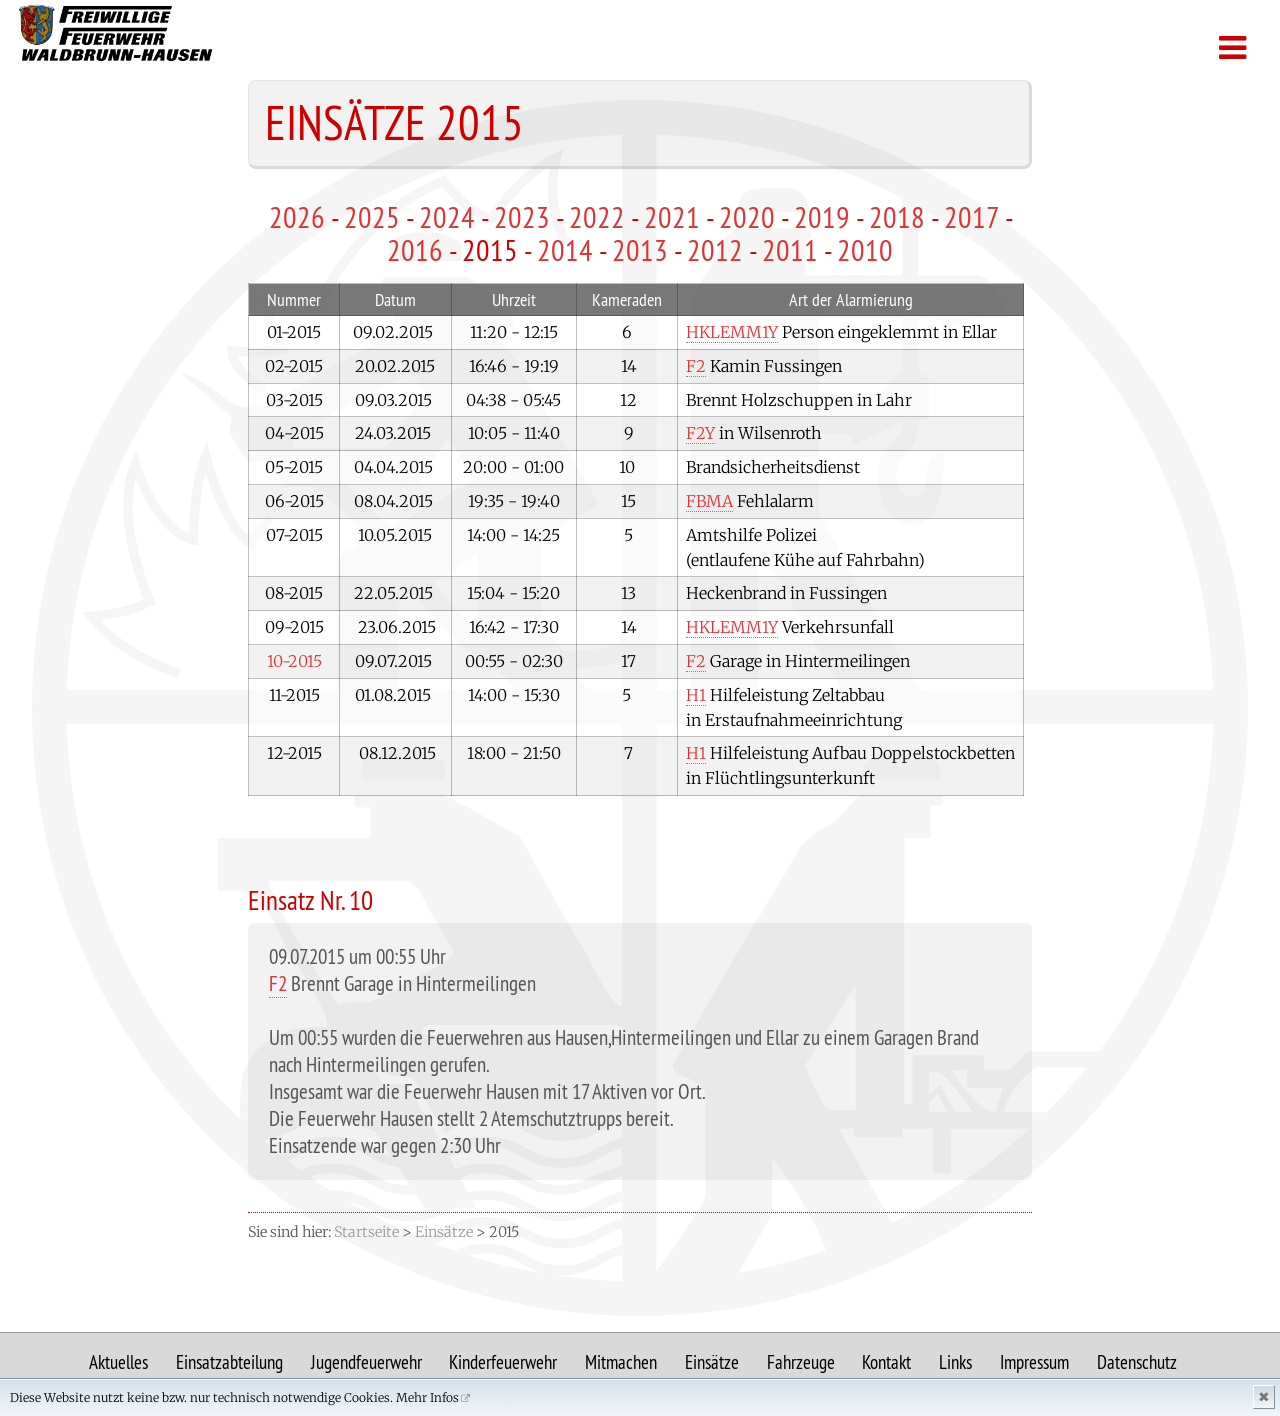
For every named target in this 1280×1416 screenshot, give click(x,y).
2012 (715, 250)
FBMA (709, 501)
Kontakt (886, 1362)
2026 (297, 217)
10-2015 (294, 661)
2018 (897, 217)
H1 (696, 695)
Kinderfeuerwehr (503, 1362)
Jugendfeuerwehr (366, 1362)
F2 (696, 366)
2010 (865, 250)
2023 (522, 217)
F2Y (700, 433)
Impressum (1034, 1362)
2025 (372, 217)
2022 (597, 217)
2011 (790, 250)
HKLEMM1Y (732, 332)
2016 (415, 250)
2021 (672, 217)
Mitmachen (621, 1362)
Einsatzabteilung (229, 1362)
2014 (565, 250)
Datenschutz (1137, 1362)
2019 (822, 217)
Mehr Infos (427, 1397)
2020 (747, 217)
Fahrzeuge (801, 1362)
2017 (971, 217)
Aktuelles (118, 1362)
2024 (447, 217)
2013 (640, 250)
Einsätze (712, 1362)
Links (955, 1362)
